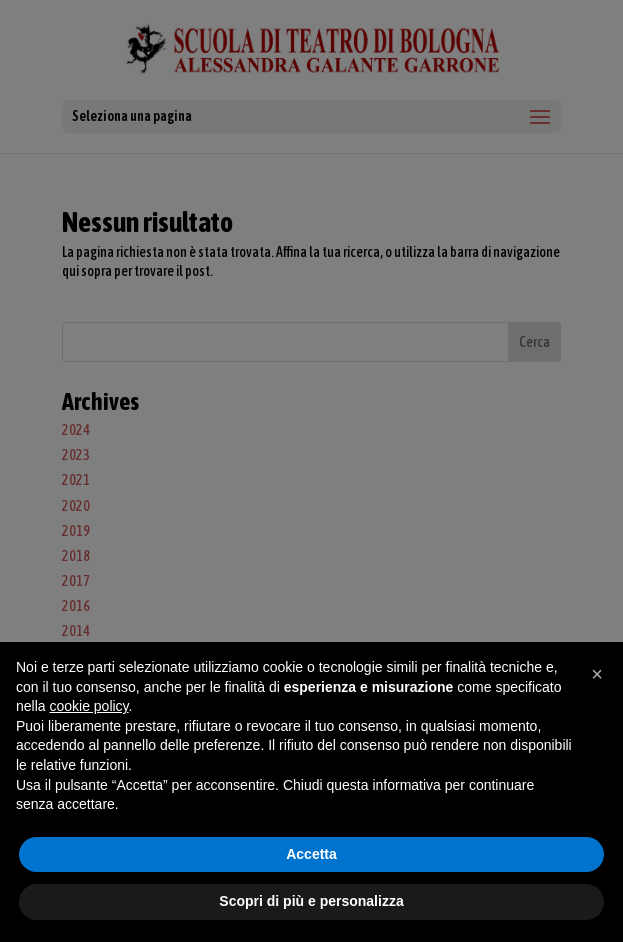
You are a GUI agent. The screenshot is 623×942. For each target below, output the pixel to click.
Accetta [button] (311, 854)
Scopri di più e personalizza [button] (311, 901)
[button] (597, 674)
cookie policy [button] (88, 706)
